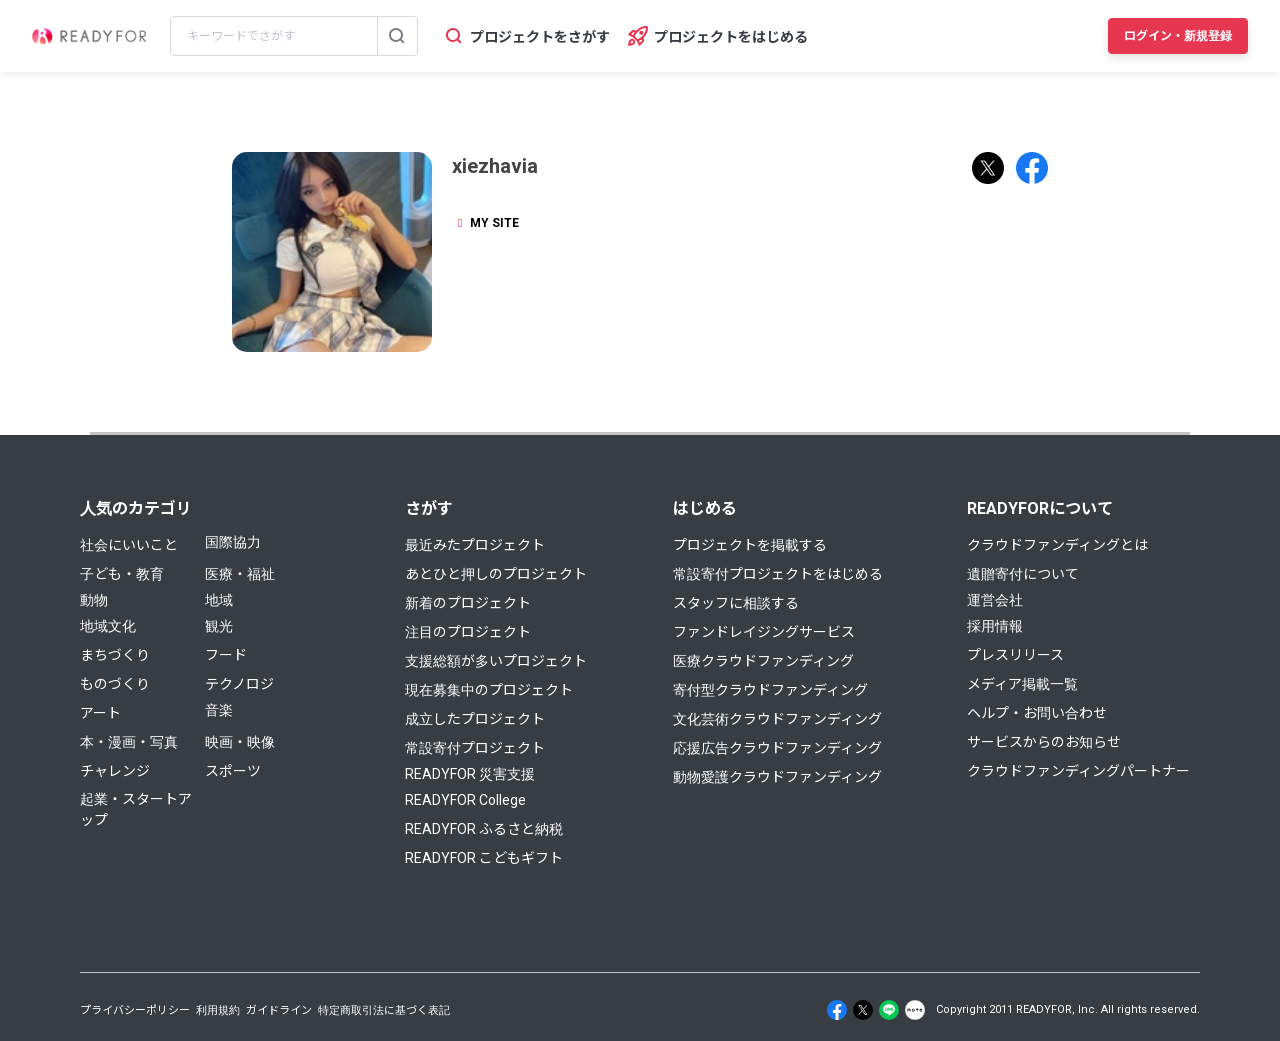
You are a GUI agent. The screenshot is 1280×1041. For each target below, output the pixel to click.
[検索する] (397, 36)
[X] (863, 1010)
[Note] (915, 1010)
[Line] (889, 1010)
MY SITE (485, 223)
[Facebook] (837, 1010)
